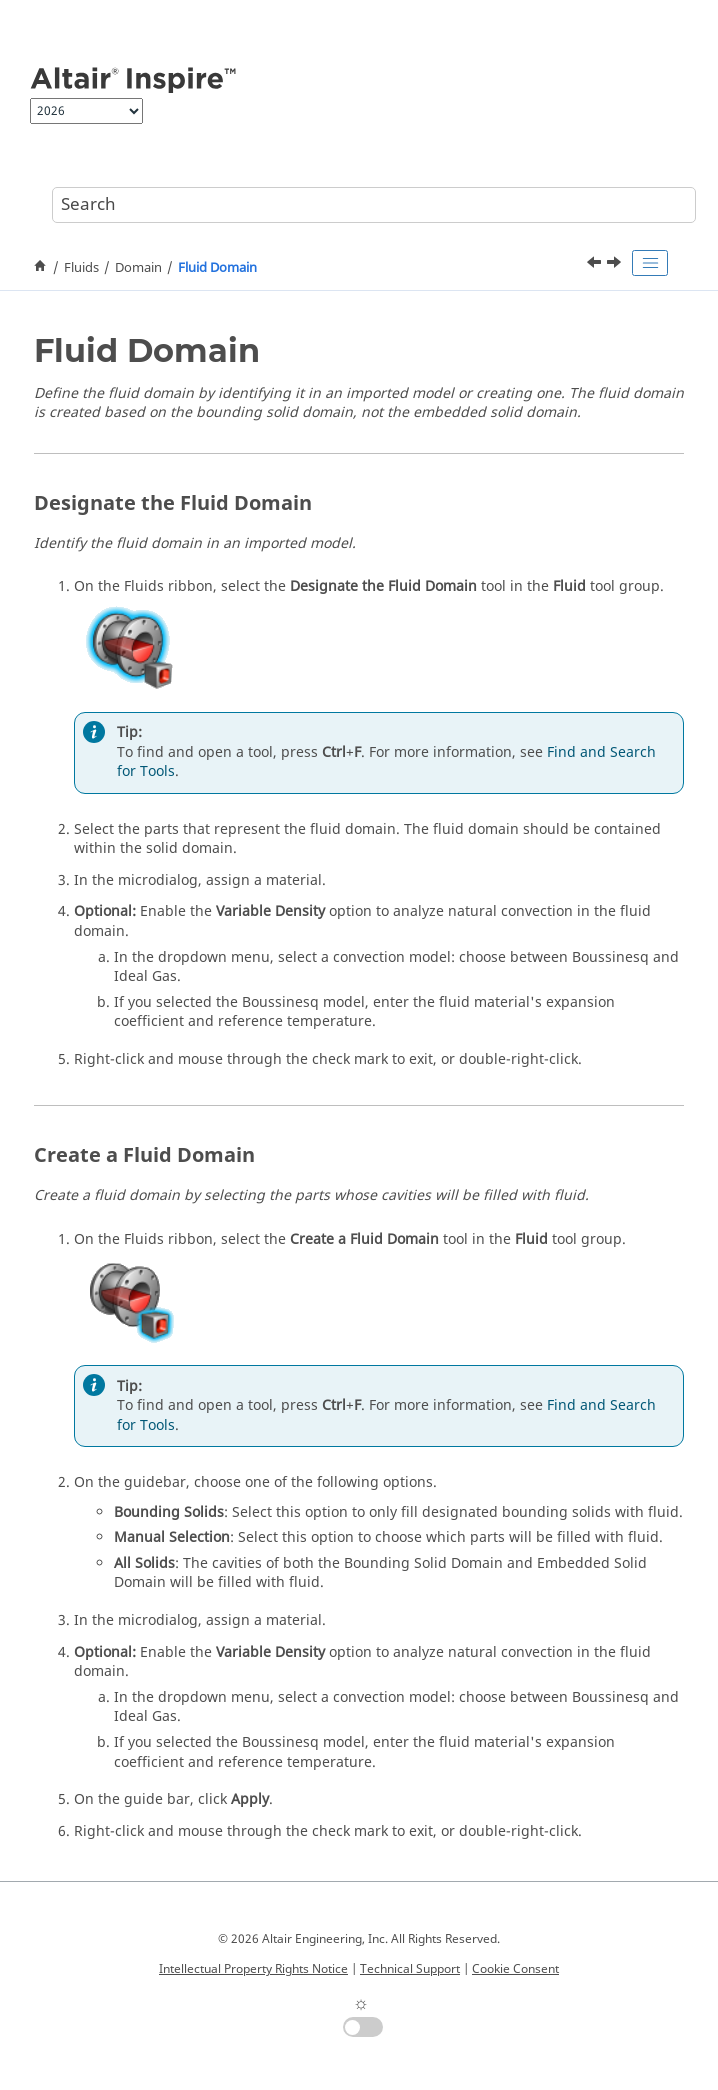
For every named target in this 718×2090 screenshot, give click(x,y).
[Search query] (374, 205)
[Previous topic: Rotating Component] (596, 265)
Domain (138, 268)
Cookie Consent (515, 1969)
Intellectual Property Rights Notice (253, 1969)
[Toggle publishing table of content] (650, 263)
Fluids (81, 268)
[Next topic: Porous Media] (616, 265)
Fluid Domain (217, 268)
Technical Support (410, 1969)
